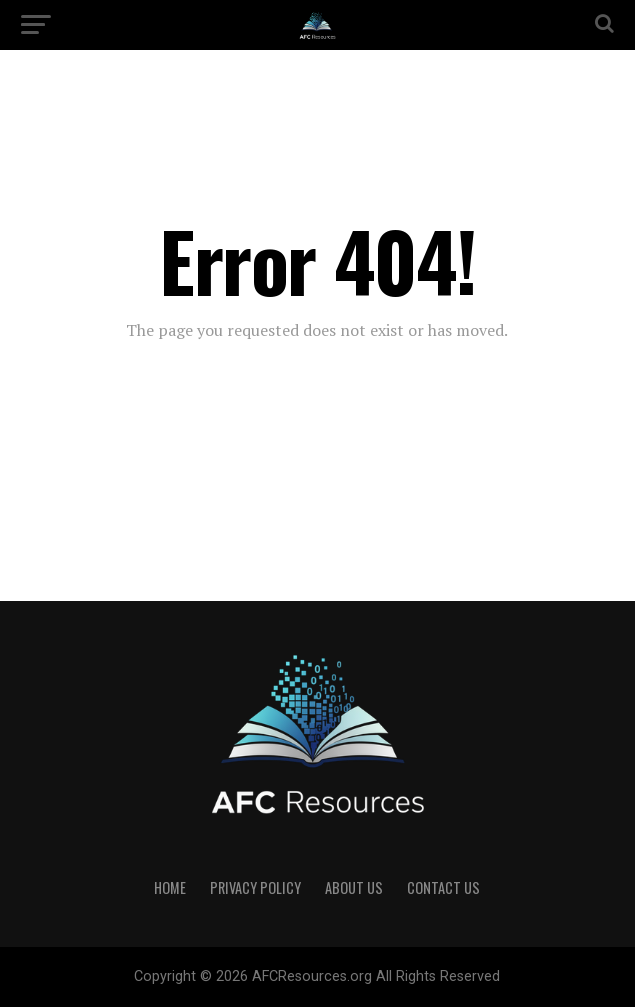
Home (170, 887)
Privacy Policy (255, 887)
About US (354, 887)
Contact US (443, 887)
